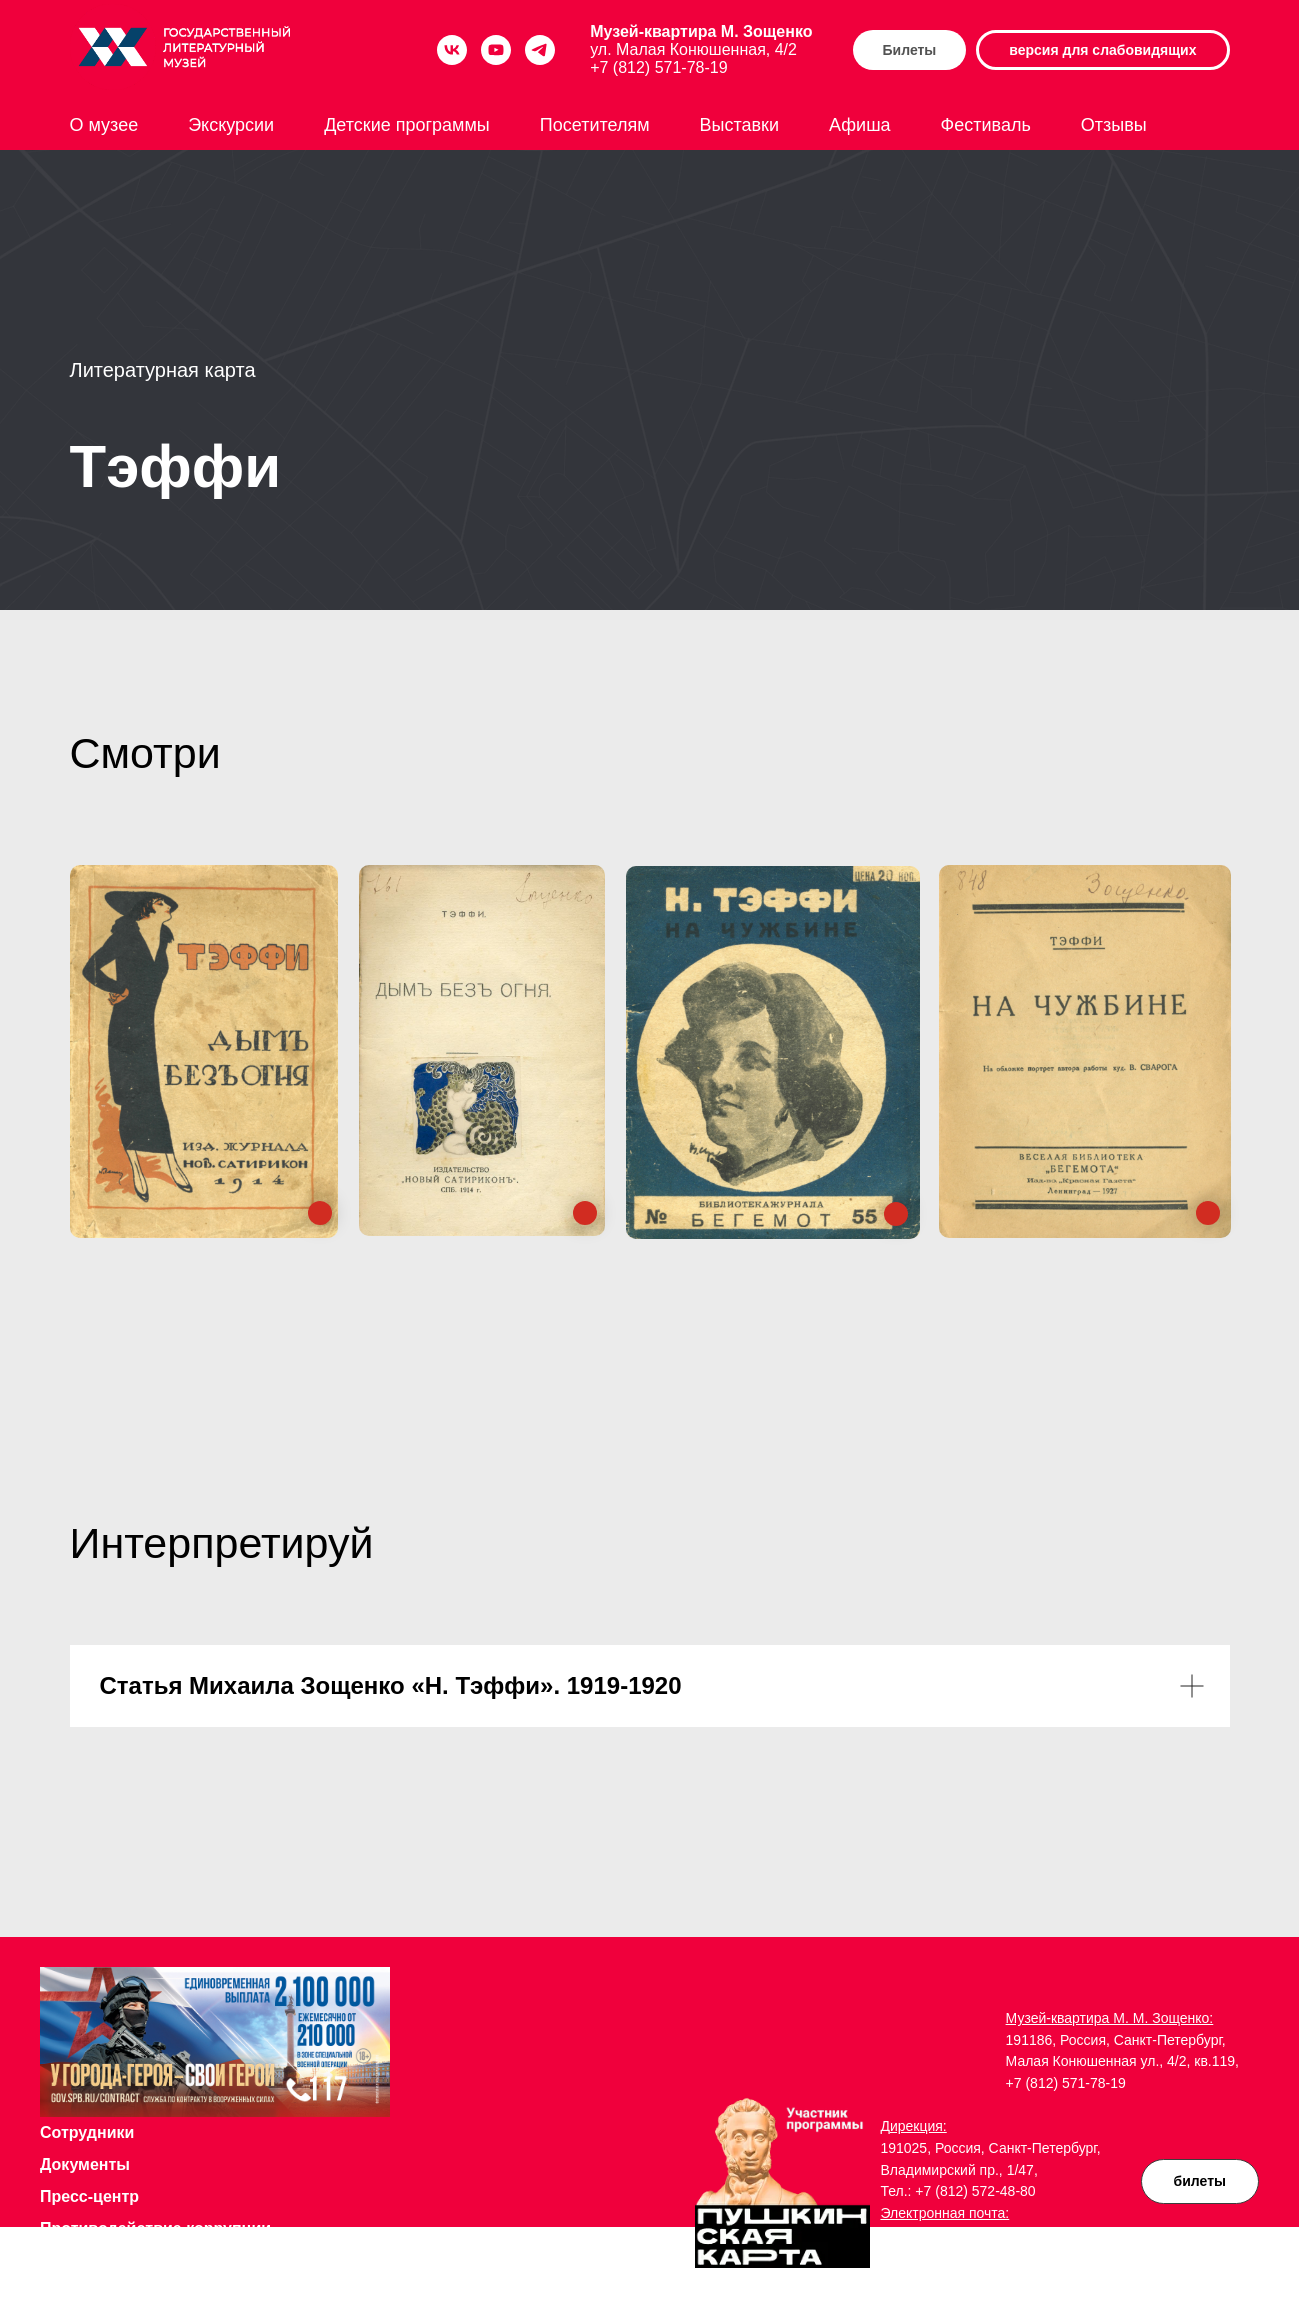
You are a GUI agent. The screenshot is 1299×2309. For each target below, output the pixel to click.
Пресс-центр (89, 2196)
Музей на (78, 2292)
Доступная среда (108, 2260)
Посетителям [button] (595, 125)
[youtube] (496, 50)
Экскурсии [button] (231, 125)
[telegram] (540, 50)
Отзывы (1114, 125)
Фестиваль (986, 125)
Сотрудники (87, 2132)
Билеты (910, 50)
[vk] (452, 50)
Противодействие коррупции (155, 2228)
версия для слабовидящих (1102, 50)
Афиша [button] (860, 125)
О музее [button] (104, 125)
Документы (85, 2164)
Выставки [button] (740, 125)
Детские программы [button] (407, 125)
